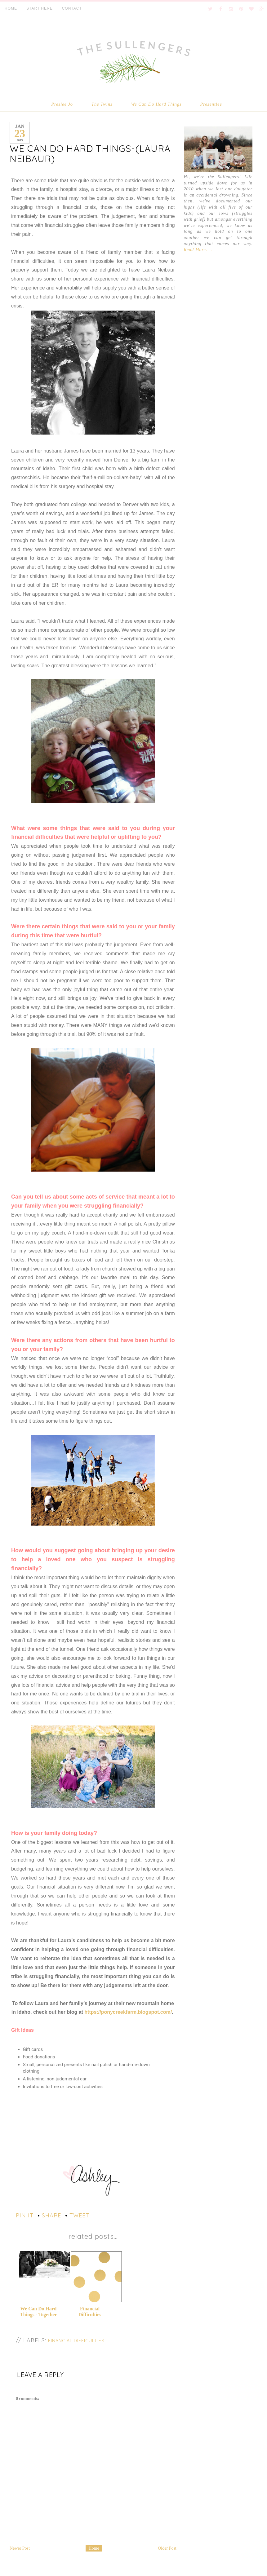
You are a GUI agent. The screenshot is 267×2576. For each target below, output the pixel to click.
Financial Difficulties (89, 2308)
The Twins (102, 104)
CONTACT (72, 8)
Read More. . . (198, 249)
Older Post (167, 2547)
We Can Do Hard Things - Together (38, 2311)
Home (93, 2547)
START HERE (39, 8)
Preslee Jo (62, 104)
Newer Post (20, 2547)
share (51, 2215)
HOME (11, 8)
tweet (79, 2215)
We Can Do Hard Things (156, 104)
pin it (24, 2215)
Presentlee (211, 104)
